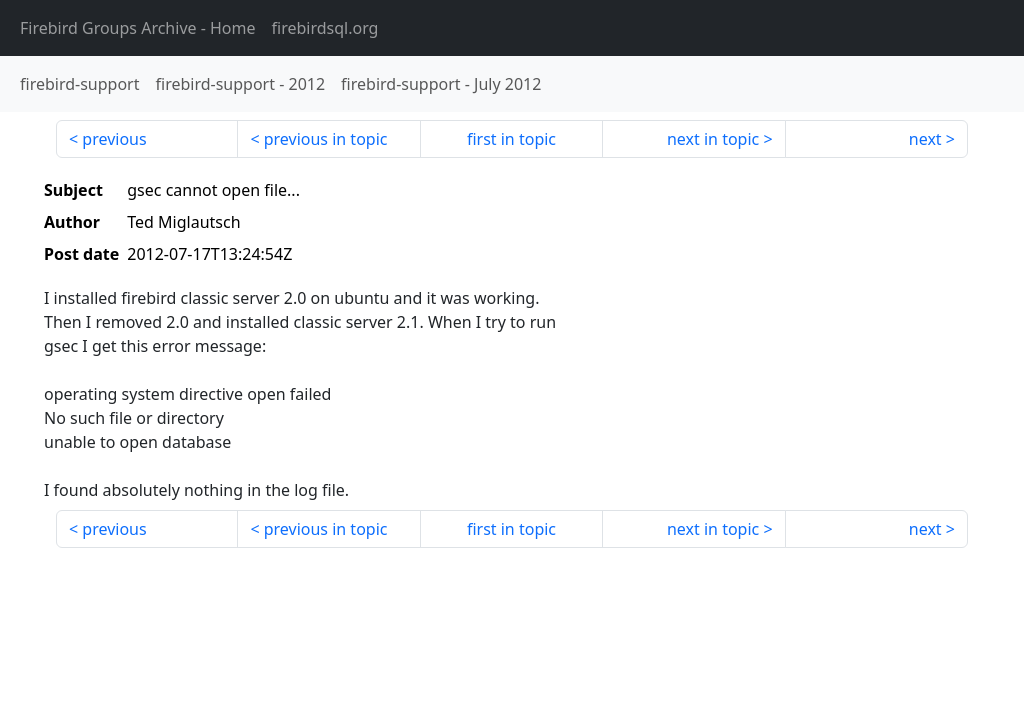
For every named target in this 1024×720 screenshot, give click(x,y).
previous (114, 139)
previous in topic (326, 139)
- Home (138, 28)
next (925, 139)
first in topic (511, 139)
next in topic (713, 139)
